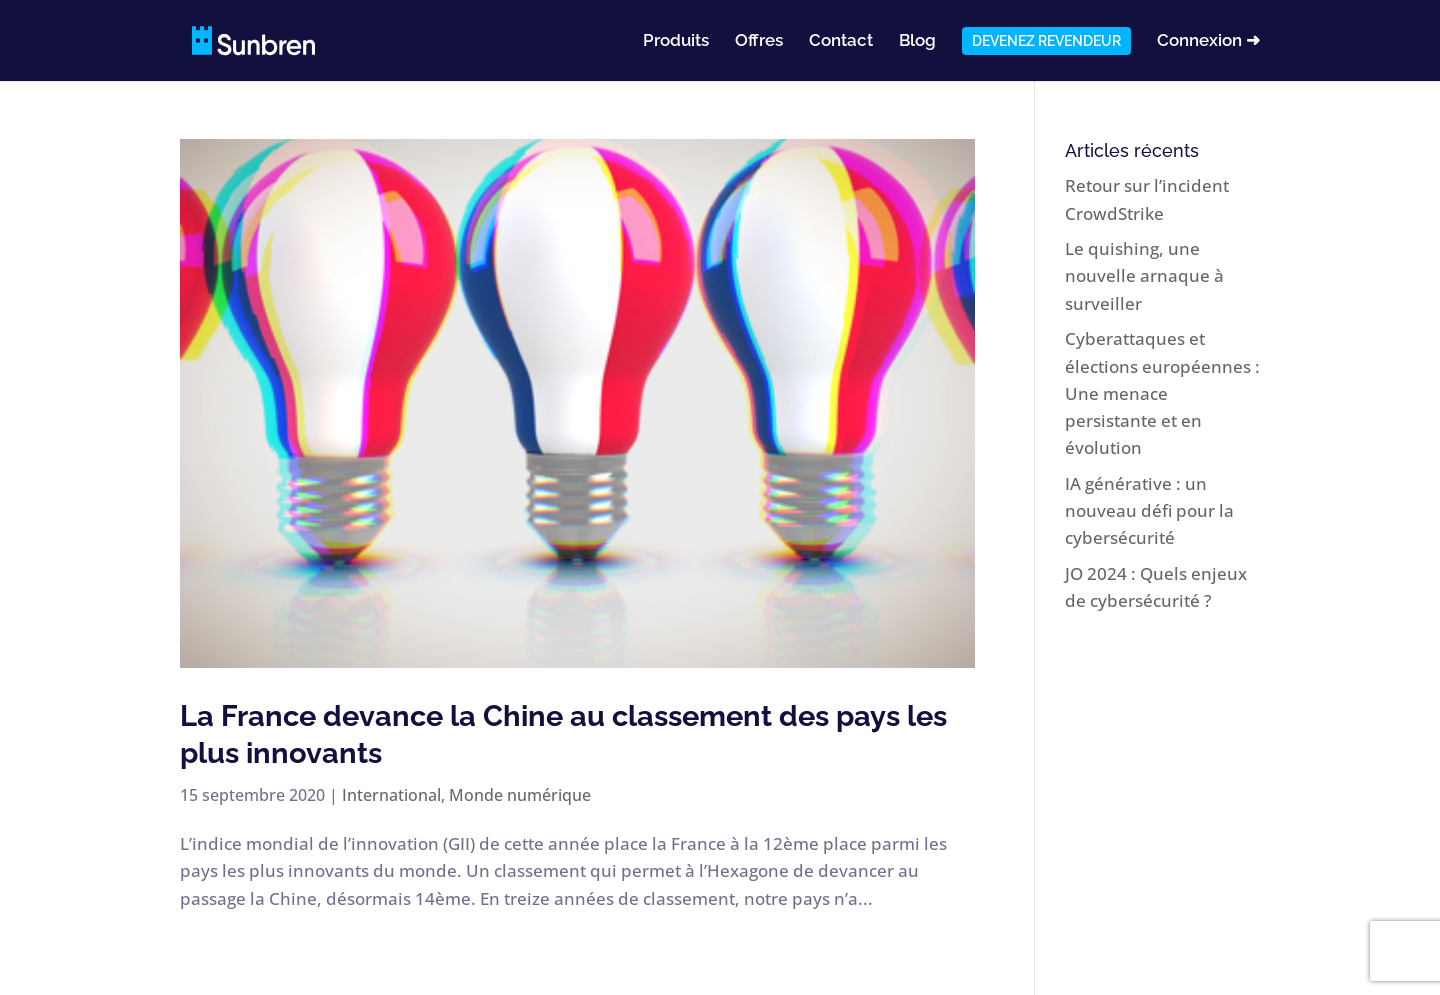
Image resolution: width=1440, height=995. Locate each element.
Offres (759, 41)
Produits (676, 41)
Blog (917, 41)
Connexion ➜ (1208, 41)
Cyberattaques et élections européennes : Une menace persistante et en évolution (1162, 393)
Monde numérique (520, 795)
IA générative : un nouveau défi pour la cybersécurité (1149, 510)
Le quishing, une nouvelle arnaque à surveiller (1144, 275)
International (391, 795)
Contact (841, 41)
